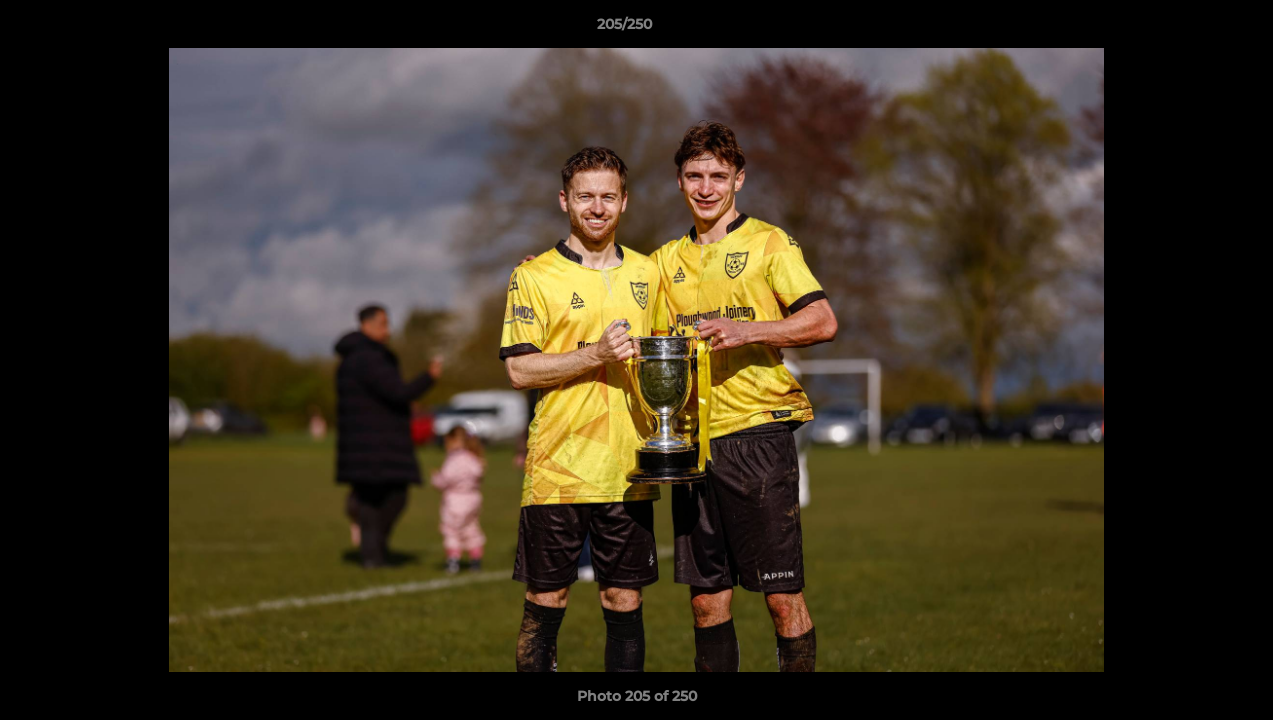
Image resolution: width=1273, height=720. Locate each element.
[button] (1189, 29)
